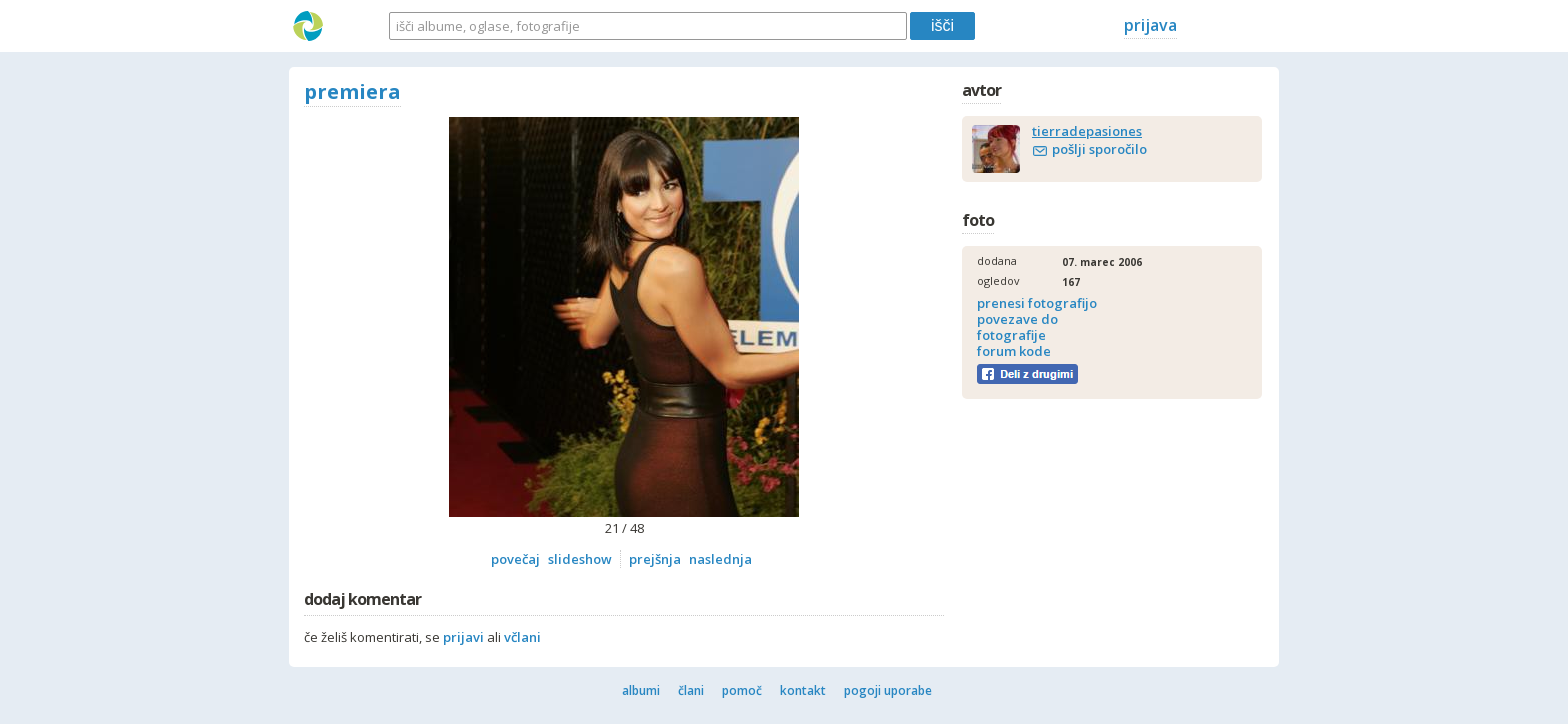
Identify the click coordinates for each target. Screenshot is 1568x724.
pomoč (742, 690)
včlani (522, 637)
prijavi (463, 637)
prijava (1150, 25)
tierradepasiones (1087, 131)
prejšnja (655, 559)
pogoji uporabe (888, 690)
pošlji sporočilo (1099, 149)
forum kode (1014, 351)
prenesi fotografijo (1037, 303)
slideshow (580, 559)
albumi (641, 690)
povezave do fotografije (1017, 327)
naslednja (720, 559)
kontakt (803, 690)
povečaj (515, 559)
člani (691, 690)
